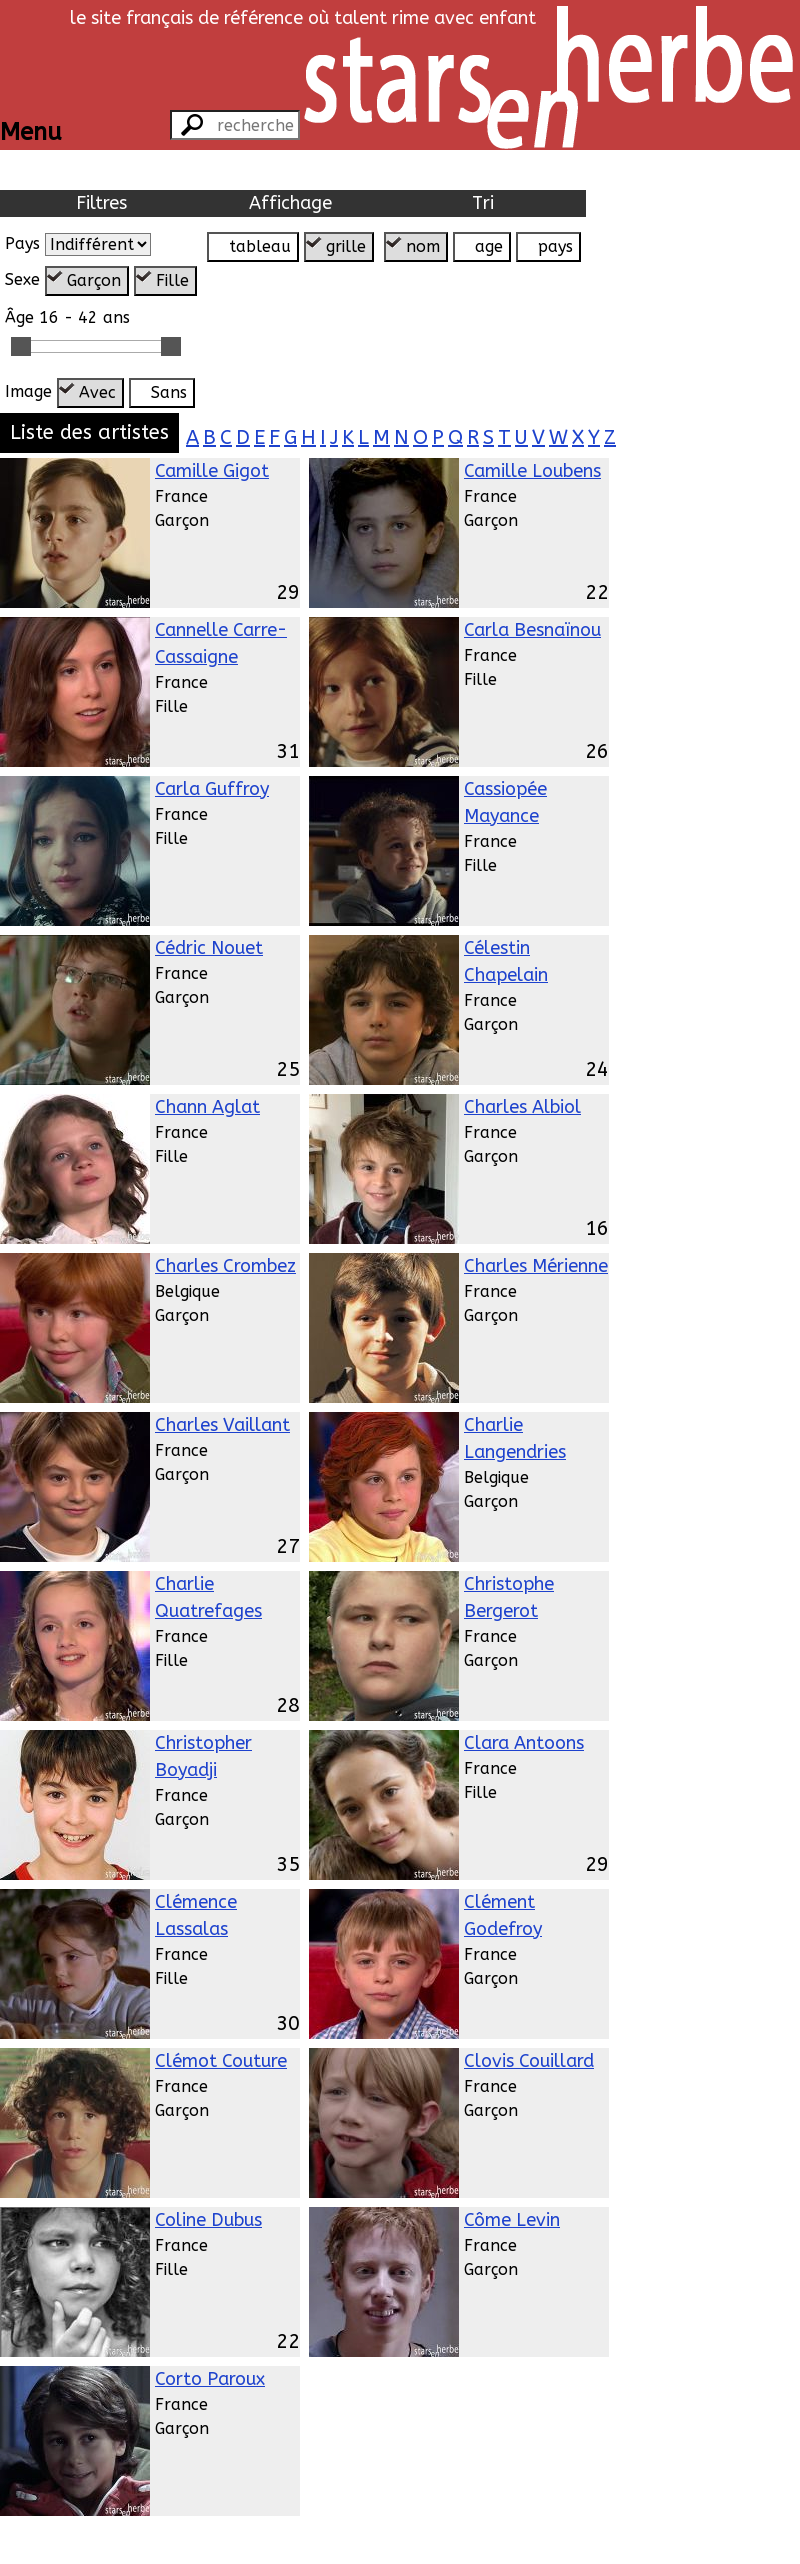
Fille (172, 280)
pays (555, 246)
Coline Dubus (208, 2220)
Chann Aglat (207, 1107)
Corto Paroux (210, 2379)
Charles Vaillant (222, 1425)
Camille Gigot (212, 471)
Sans (169, 392)
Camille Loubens (532, 471)
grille (346, 246)
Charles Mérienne (536, 1266)
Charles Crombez (225, 1266)
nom (423, 246)
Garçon (94, 280)
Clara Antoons (524, 1743)
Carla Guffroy (212, 789)
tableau (260, 246)
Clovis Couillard (529, 2061)
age (489, 246)
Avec (97, 392)
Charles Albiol (522, 1107)
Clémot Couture (221, 2061)
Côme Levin (512, 2220)
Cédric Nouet (209, 948)
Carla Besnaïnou (532, 630)
